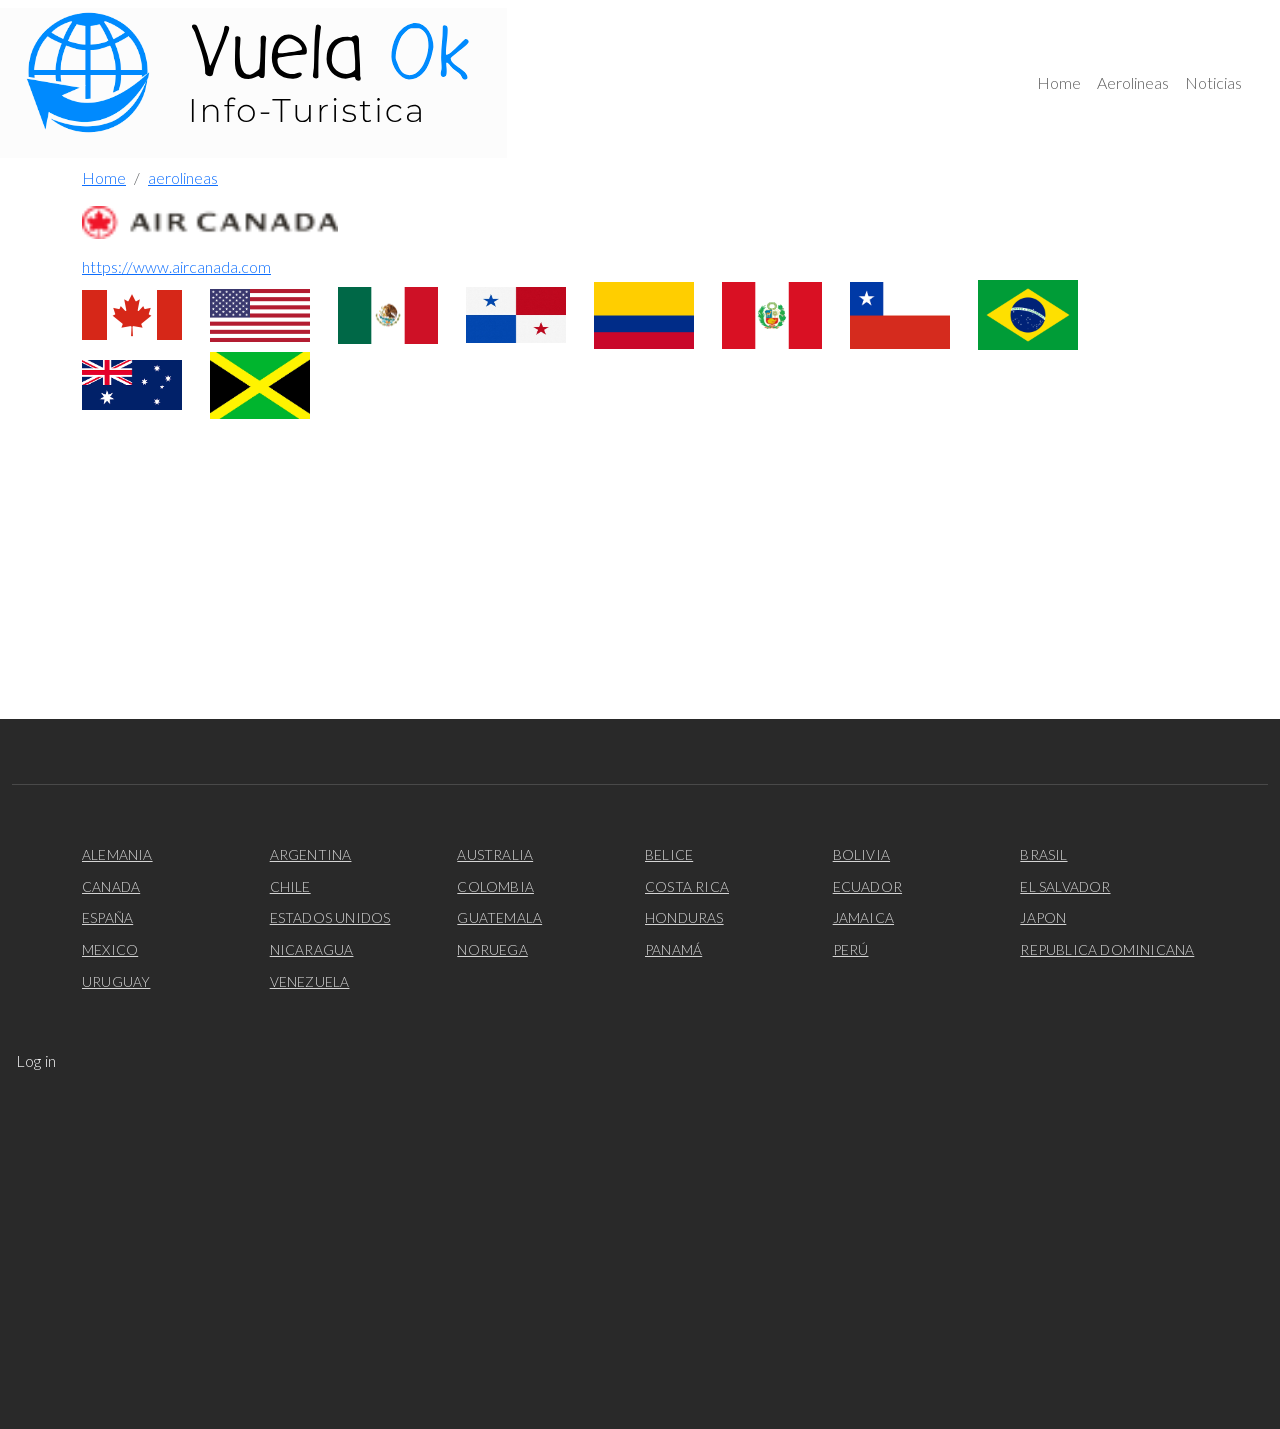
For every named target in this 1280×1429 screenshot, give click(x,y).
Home (1059, 82)
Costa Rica (687, 886)
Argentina (311, 854)
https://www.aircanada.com (176, 266)
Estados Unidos (330, 917)
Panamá (673, 949)
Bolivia (861, 854)
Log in (36, 1060)
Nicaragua (312, 949)
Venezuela (310, 981)
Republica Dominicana (1107, 949)
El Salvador (1065, 886)
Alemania (117, 854)
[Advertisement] (640, 579)
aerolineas (183, 177)
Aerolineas (1133, 82)
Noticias (1213, 82)
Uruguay (116, 981)
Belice (669, 854)
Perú (851, 949)
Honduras (684, 917)
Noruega (492, 949)
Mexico (110, 949)
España (107, 917)
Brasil (1043, 854)
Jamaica (863, 917)
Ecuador (867, 886)
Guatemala (499, 917)
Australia (495, 854)
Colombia (495, 886)
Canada (111, 886)
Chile (290, 886)
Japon (1043, 917)
